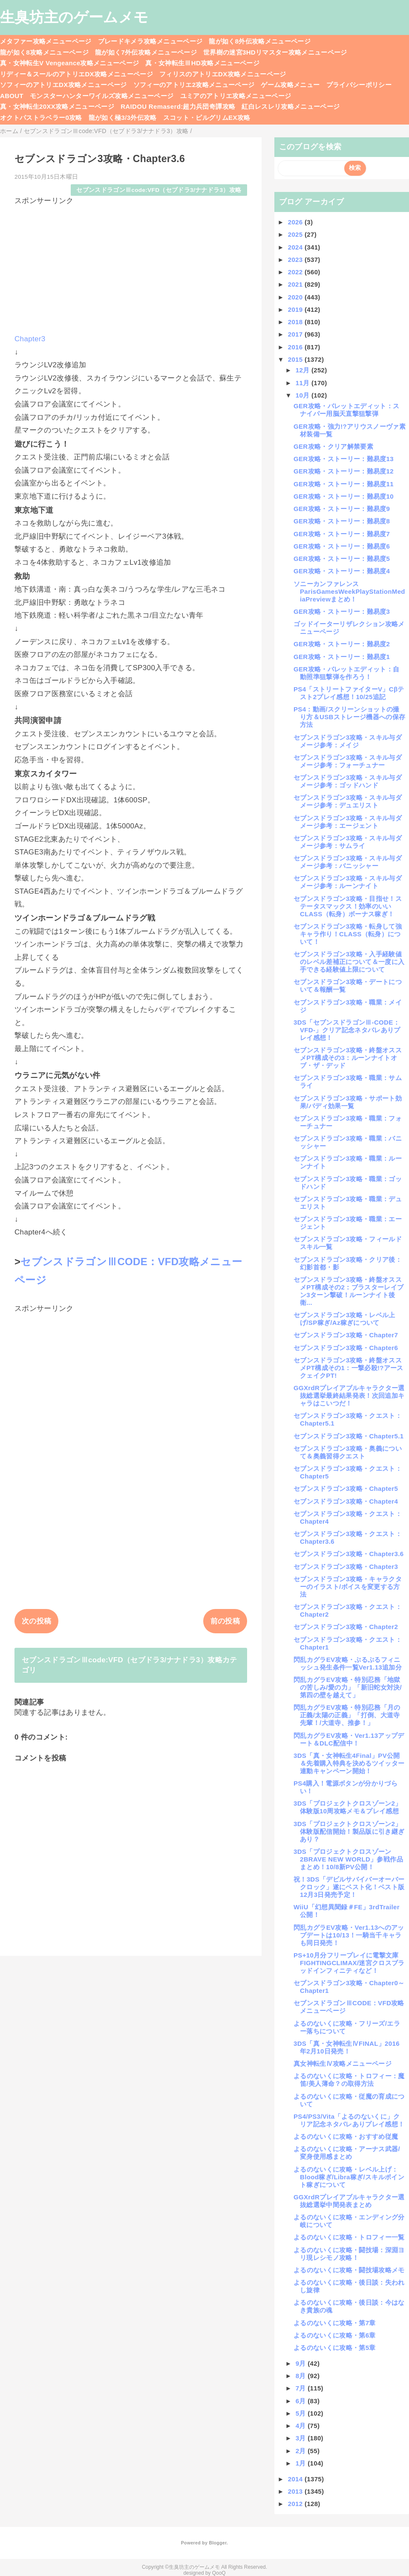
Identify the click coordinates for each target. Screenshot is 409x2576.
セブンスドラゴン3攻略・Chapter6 (346, 1347)
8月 (302, 2375)
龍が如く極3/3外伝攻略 (123, 117)
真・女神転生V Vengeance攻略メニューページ (69, 63)
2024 (296, 247)
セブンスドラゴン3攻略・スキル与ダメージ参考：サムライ (348, 841)
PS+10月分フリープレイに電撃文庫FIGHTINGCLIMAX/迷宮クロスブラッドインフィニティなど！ (349, 1963)
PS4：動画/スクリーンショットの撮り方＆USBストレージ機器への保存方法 (349, 717)
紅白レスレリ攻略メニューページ (291, 106)
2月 (302, 2450)
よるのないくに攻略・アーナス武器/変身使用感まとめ (347, 2152)
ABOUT (11, 95)
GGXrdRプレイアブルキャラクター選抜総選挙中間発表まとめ (349, 2200)
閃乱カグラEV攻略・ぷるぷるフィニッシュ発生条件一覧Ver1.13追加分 (348, 1663)
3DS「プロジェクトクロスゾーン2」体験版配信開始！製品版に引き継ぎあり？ (349, 1831)
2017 (296, 334)
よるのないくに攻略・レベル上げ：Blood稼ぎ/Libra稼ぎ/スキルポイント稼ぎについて (349, 2177)
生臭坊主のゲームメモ (74, 17)
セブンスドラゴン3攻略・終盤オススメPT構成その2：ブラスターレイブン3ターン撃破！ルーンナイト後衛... (348, 1291)
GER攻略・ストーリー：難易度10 (344, 496)
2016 (296, 347)
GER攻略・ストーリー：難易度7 (342, 533)
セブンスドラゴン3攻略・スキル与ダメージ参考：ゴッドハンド (348, 781)
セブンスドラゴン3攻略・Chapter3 (346, 1566)
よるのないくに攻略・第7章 (335, 2322)
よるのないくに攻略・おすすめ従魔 (346, 2136)
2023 (296, 259)
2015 (296, 359)
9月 (302, 2363)
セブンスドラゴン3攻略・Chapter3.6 (348, 1553)
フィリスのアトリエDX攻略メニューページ (222, 74)
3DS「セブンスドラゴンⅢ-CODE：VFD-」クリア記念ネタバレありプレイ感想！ (347, 1030)
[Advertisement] (130, 265)
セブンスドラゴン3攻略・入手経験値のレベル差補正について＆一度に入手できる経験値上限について (349, 961)
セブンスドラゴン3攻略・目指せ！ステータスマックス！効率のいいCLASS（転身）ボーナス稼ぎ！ (348, 906)
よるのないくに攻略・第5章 (335, 2347)
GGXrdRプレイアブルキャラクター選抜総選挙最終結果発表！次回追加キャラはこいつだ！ (349, 1395)
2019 (296, 309)
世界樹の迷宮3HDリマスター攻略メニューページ (275, 52)
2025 (296, 234)
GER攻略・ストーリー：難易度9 (342, 508)
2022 (296, 272)
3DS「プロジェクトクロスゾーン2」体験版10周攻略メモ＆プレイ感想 (348, 1807)
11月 (303, 382)
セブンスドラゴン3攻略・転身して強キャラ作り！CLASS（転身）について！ (348, 934)
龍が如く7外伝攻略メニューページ (146, 52)
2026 (296, 222)
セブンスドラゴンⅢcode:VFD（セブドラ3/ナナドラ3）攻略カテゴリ (129, 1665)
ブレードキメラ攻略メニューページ (150, 41)
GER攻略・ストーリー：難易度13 (344, 458)
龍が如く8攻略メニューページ (44, 52)
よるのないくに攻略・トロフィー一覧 (349, 2237)
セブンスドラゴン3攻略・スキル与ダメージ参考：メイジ (348, 741)
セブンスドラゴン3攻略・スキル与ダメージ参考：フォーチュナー (348, 761)
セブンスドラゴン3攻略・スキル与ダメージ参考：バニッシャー (348, 861)
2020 (296, 297)
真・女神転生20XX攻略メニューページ (57, 106)
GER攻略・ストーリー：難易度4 (342, 571)
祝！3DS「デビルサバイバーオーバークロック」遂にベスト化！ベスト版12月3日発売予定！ (349, 1887)
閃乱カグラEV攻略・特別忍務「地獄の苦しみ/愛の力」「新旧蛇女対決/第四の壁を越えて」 (348, 1687)
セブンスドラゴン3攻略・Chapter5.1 (348, 1436)
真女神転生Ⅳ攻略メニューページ (343, 2063)
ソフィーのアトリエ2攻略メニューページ (194, 84)
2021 (296, 284)
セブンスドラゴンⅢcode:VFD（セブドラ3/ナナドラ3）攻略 (158, 190)
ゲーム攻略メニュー (290, 84)
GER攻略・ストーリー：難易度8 (342, 521)
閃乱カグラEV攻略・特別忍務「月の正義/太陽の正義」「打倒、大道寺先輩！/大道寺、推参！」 (347, 1715)
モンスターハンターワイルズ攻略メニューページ (101, 95)
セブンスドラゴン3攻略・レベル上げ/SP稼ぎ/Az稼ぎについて (344, 1318)
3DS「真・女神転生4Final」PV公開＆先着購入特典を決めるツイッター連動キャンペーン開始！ (349, 1763)
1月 (302, 2463)
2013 (296, 2491)
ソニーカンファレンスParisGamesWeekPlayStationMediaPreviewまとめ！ (349, 591)
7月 (302, 2388)
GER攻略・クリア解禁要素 (333, 446)
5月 (302, 2413)
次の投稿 (36, 1621)
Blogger (217, 2542)
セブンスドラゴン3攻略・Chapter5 (346, 1488)
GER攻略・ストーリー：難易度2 (342, 644)
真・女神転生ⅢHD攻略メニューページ (202, 63)
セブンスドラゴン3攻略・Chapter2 (346, 1626)
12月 (303, 370)
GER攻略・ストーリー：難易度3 (342, 611)
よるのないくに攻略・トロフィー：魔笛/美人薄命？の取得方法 (349, 2079)
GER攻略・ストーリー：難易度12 (344, 471)
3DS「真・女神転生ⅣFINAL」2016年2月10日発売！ (347, 2047)
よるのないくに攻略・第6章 (335, 2335)
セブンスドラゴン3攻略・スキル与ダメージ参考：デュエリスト (348, 801)
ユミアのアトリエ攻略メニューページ (235, 95)
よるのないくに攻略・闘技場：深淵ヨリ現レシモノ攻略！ (349, 2253)
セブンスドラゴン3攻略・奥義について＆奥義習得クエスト (348, 1452)
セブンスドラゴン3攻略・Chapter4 (346, 1501)
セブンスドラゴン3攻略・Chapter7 (346, 1335)
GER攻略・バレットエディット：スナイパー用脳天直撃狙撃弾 (346, 409)
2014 (296, 2479)
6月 (302, 2401)
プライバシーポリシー (359, 84)
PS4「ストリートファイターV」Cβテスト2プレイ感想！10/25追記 (349, 692)
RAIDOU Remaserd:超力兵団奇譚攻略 (178, 106)
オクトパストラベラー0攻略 (41, 117)
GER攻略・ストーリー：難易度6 (342, 546)
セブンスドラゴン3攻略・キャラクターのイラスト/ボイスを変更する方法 (348, 1586)
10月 (303, 395)
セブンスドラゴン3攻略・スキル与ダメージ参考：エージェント (348, 821)
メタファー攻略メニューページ (46, 41)
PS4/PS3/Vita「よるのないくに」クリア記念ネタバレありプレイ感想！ (349, 2120)
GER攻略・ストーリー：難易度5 (342, 558)
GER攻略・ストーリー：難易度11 (344, 484)
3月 (302, 2438)
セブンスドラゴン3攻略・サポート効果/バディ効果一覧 (348, 1102)
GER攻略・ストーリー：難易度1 (342, 656)
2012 (296, 2503)
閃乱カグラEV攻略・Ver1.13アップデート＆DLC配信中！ (349, 1739)
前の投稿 (225, 1621)
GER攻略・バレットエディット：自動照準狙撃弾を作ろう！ (346, 672)
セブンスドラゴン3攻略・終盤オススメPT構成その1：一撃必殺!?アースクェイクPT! (348, 1367)
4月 (302, 2425)
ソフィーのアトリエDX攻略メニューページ (63, 84)
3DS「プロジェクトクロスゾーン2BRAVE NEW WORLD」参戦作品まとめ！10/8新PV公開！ (348, 1859)
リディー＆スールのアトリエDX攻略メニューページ (76, 74)
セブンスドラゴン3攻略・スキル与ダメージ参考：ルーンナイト (348, 881)
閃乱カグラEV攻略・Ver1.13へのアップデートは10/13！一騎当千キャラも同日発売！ (349, 1935)
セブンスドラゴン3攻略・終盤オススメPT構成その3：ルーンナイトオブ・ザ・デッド (348, 1057)
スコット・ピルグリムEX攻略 (207, 117)
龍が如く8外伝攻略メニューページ (260, 41)
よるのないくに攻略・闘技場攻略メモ (349, 2270)
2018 (296, 321)
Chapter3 (30, 339)
